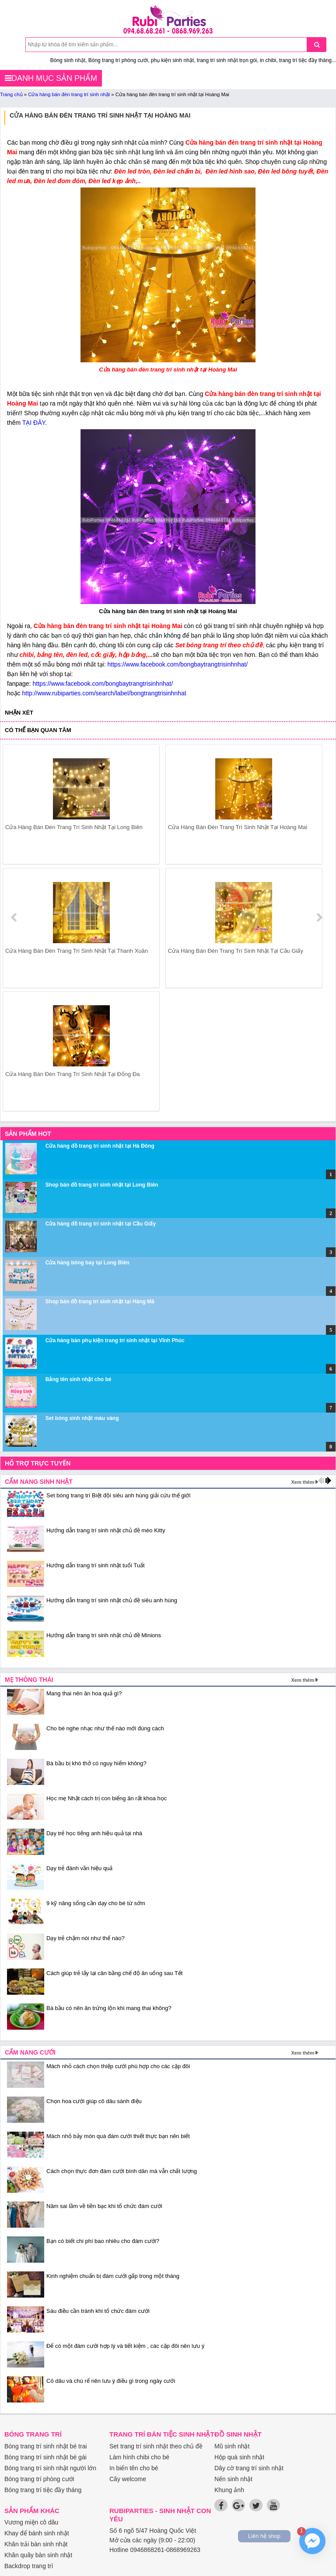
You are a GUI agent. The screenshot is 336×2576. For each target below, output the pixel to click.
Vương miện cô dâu (31, 2522)
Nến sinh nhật (233, 2478)
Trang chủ (11, 94)
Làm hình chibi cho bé (139, 2457)
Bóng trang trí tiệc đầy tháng (42, 2489)
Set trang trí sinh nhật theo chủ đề (156, 2446)
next (319, 917)
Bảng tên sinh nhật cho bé (79, 1379)
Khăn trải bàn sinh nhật (35, 2544)
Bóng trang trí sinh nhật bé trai (45, 2446)
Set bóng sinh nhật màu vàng (82, 1418)
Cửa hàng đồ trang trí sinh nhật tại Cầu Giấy (101, 1224)
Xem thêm (302, 1482)
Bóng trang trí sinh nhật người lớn (50, 2468)
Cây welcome (127, 2478)
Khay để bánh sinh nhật (36, 2533)
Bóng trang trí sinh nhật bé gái (45, 2457)
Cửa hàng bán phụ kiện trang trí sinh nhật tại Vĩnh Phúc (115, 1340)
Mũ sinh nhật (231, 2446)
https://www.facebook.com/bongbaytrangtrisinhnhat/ (178, 664)
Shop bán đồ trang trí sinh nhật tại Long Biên (102, 1185)
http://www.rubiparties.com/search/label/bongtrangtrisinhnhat (104, 693)
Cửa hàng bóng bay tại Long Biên (88, 1263)
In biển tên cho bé (133, 2468)
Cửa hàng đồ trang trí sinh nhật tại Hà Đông (100, 1146)
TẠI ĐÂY (33, 422)
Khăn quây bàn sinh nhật (38, 2555)
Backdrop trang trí (28, 2565)
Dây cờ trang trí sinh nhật (249, 2468)
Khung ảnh (229, 2489)
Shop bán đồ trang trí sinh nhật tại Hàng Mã (100, 1301)
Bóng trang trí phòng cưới (39, 2478)
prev (14, 917)
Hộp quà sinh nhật (239, 2457)
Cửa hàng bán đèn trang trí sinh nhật (69, 94)
